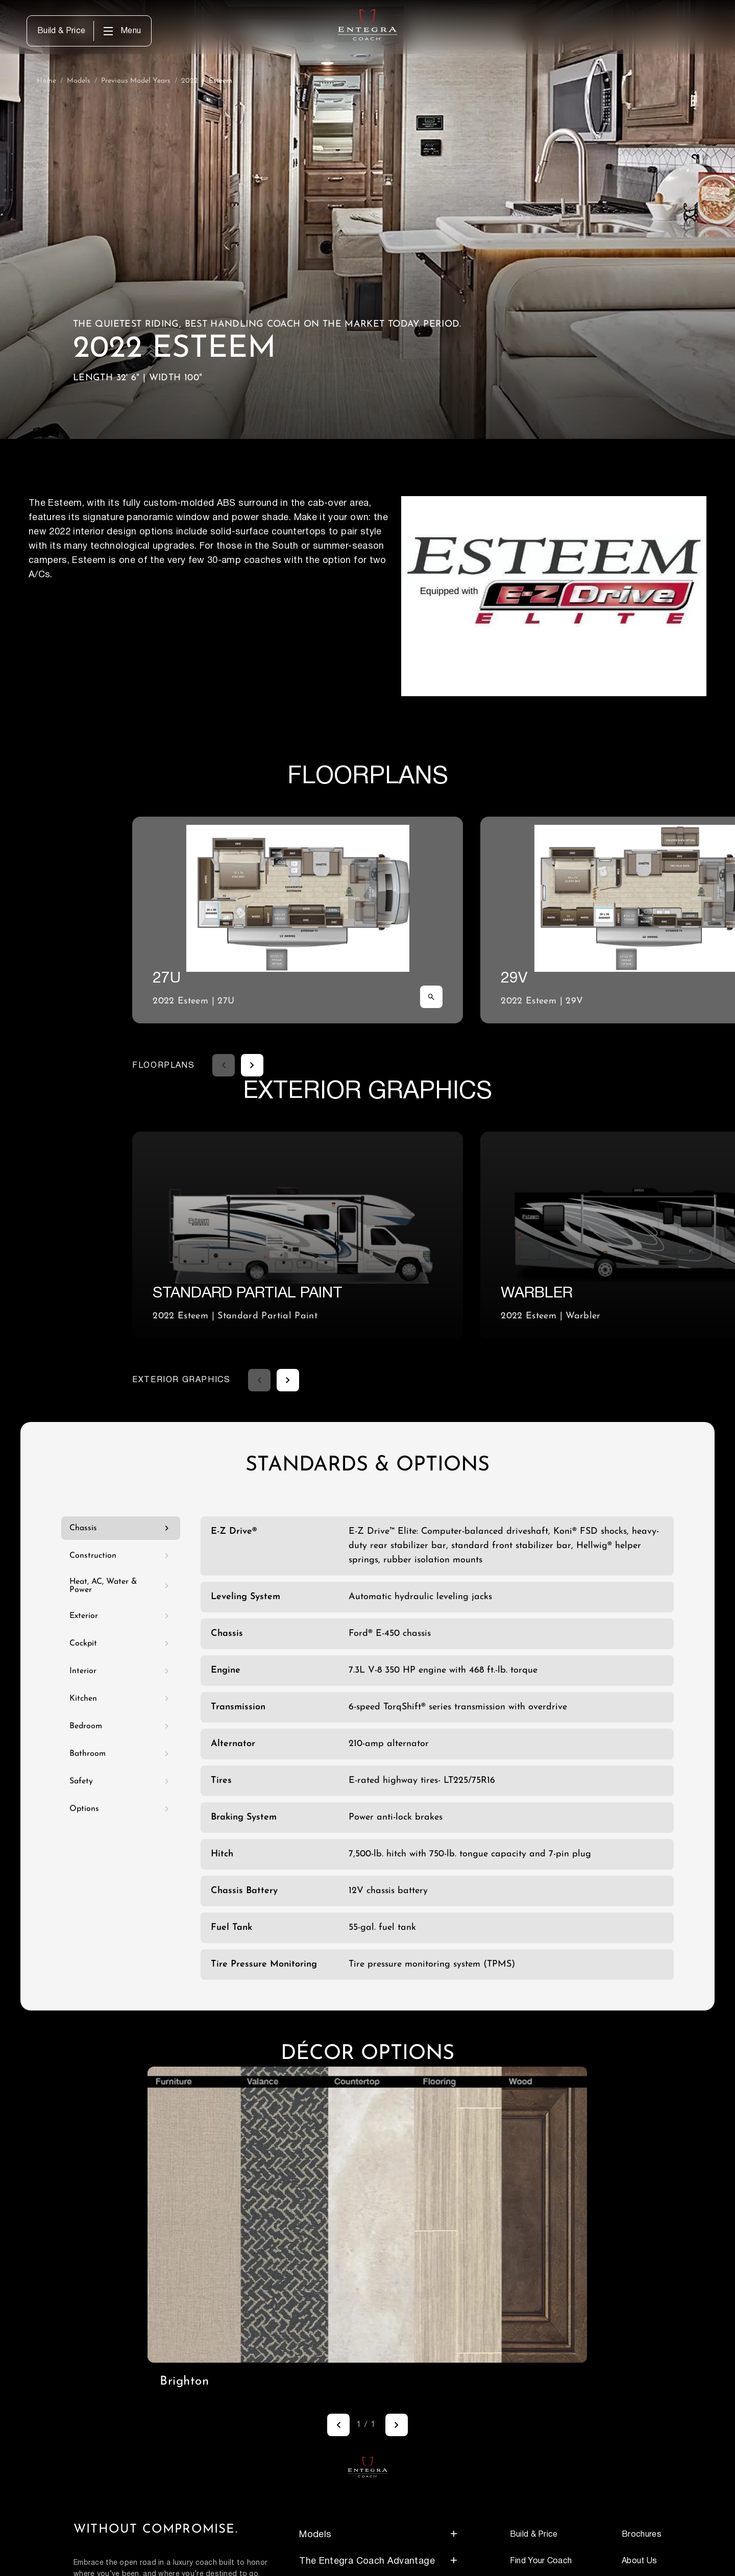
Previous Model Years (135, 81)
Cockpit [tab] (120, 1643)
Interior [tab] (120, 1671)
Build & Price (61, 31)
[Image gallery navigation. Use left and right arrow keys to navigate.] (367, 2425)
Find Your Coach (541, 2561)
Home (46, 81)
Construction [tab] (120, 1555)
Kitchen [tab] (120, 1698)
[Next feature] (252, 1065)
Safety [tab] (120, 1781)
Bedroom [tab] (120, 1726)
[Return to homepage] (368, 2467)
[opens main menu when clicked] (121, 31)
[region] (367, 2215)
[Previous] (338, 2425)
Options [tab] (120, 1808)
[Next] (396, 2425)
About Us (639, 2561)
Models (78, 81)
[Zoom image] (431, 997)
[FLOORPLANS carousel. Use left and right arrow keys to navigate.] (423, 920)
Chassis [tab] (120, 1528)
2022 (189, 81)
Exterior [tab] (120, 1616)
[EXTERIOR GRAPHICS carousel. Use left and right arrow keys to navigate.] (423, 1235)
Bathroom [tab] (120, 1753)
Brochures (642, 2534)
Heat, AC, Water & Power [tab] (120, 1586)
